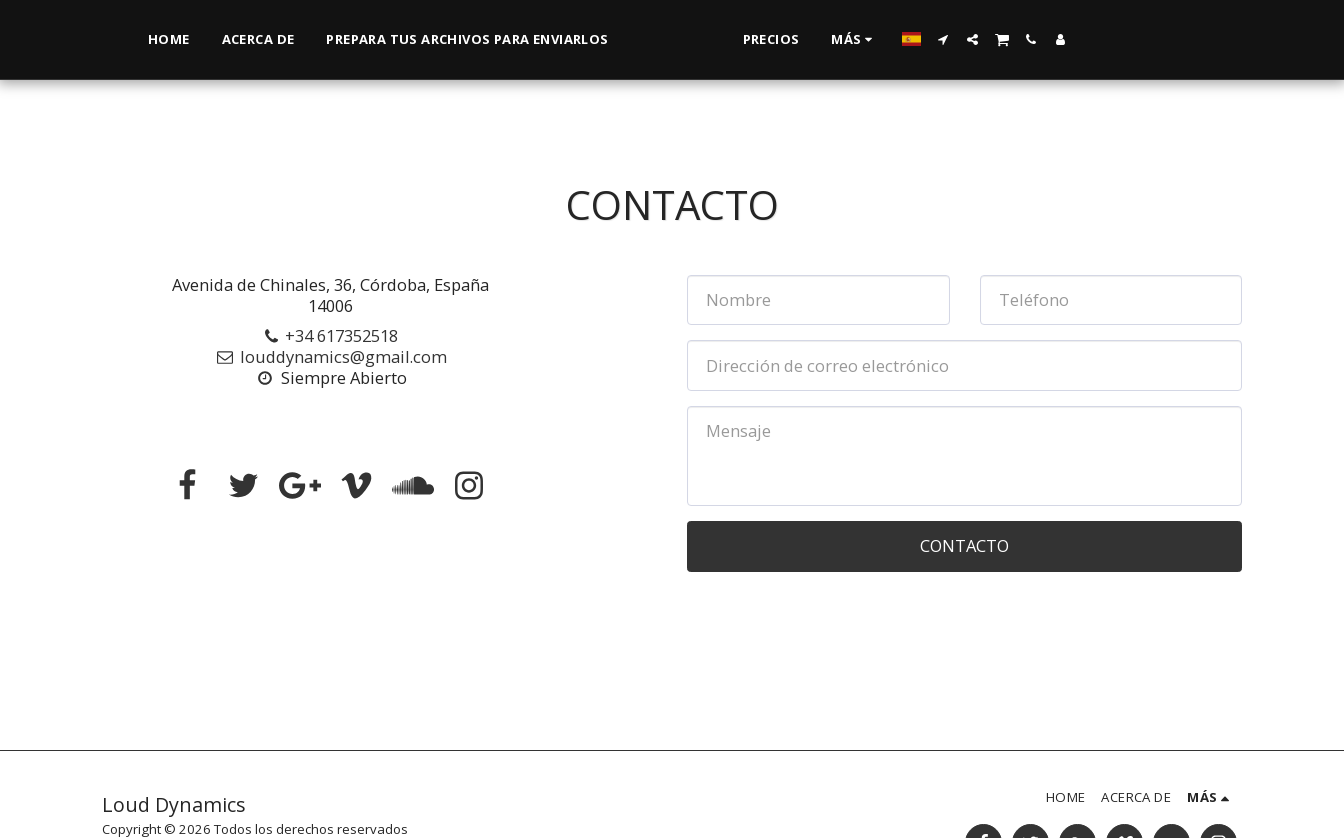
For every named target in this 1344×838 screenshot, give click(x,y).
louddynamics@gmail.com (330, 356)
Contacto (964, 545)
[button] (1029, 39)
